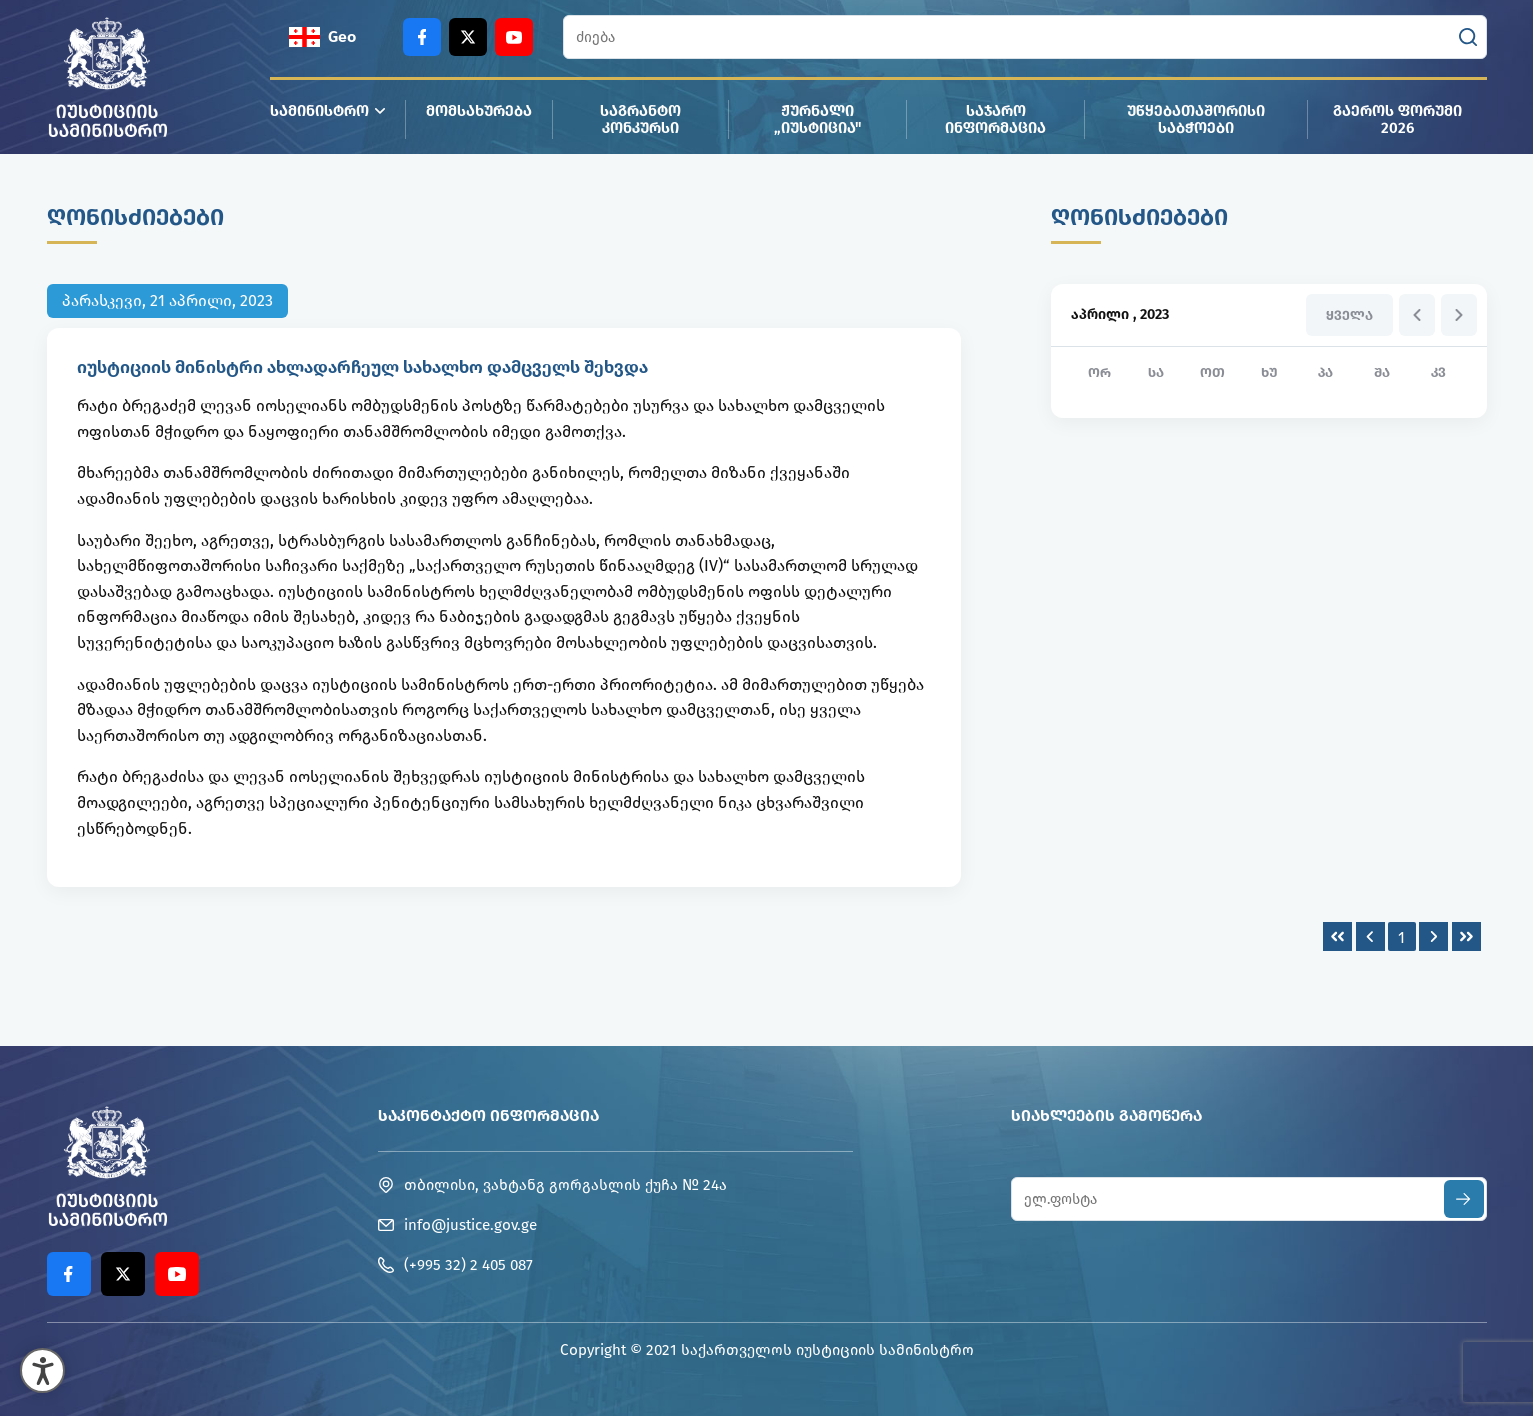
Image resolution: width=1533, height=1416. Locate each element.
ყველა (1349, 315)
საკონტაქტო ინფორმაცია (488, 1115)
